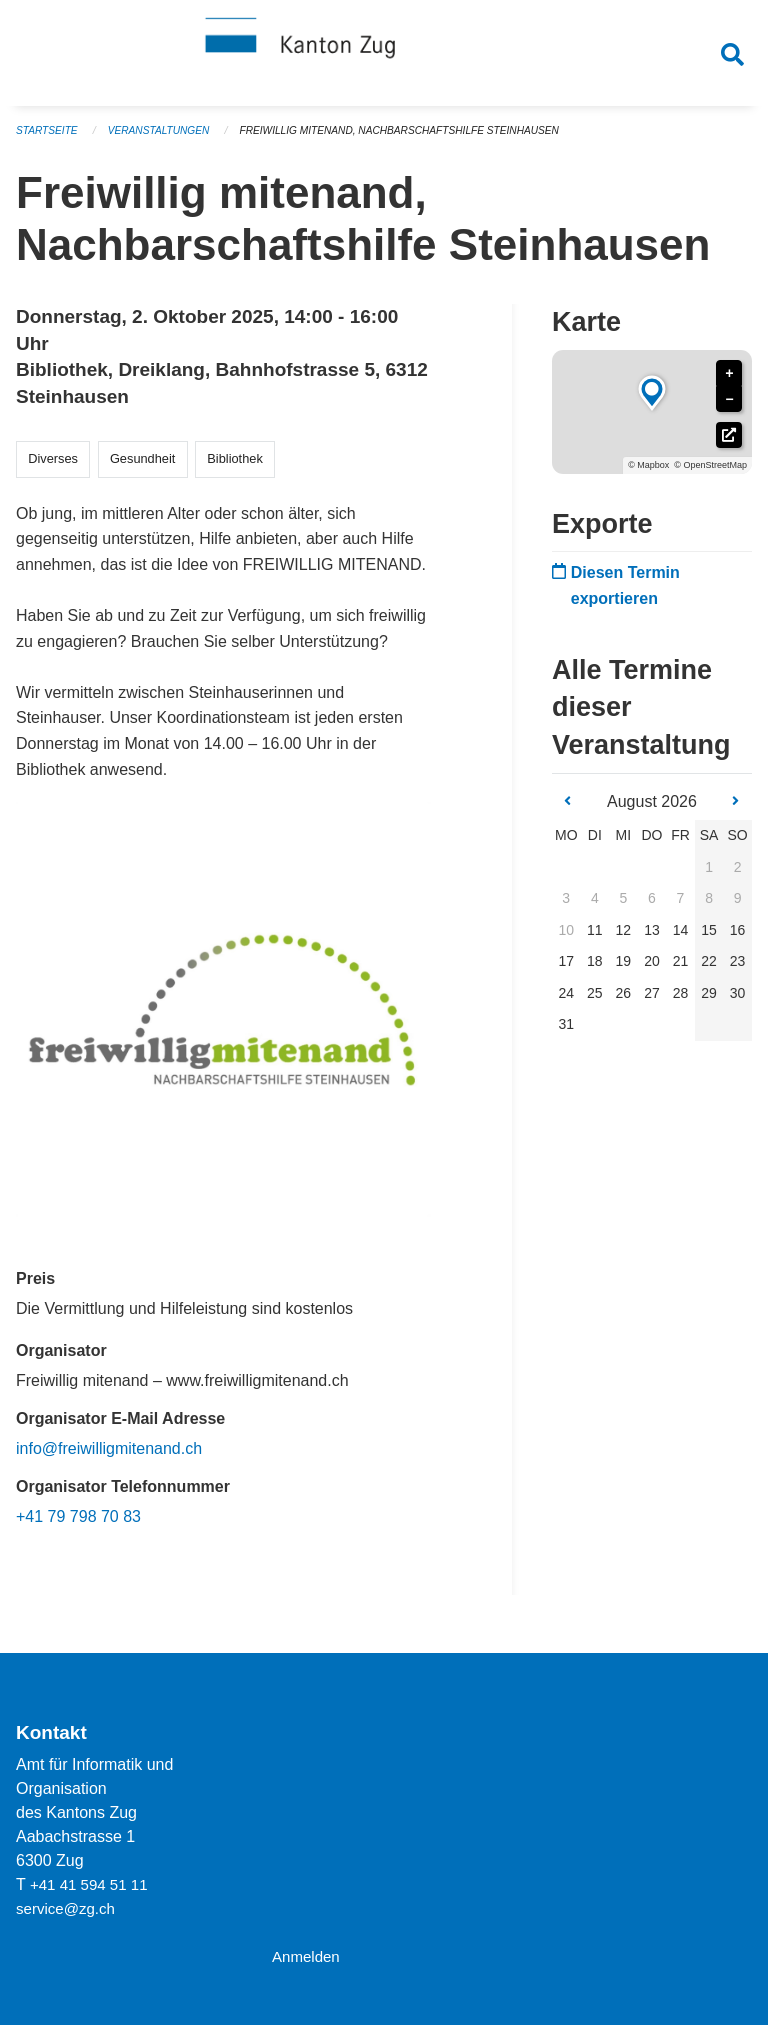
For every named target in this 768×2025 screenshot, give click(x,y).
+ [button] (729, 382)
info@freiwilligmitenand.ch (109, 1457)
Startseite (49, 140)
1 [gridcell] (709, 875)
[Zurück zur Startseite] (384, 58)
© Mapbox (648, 474)
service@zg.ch (68, 1908)
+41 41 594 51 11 (92, 1884)
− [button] (729, 408)
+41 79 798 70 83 (78, 1525)
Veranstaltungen (168, 140)
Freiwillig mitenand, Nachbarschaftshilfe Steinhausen (426, 140)
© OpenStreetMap (710, 474)
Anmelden (308, 1956)
